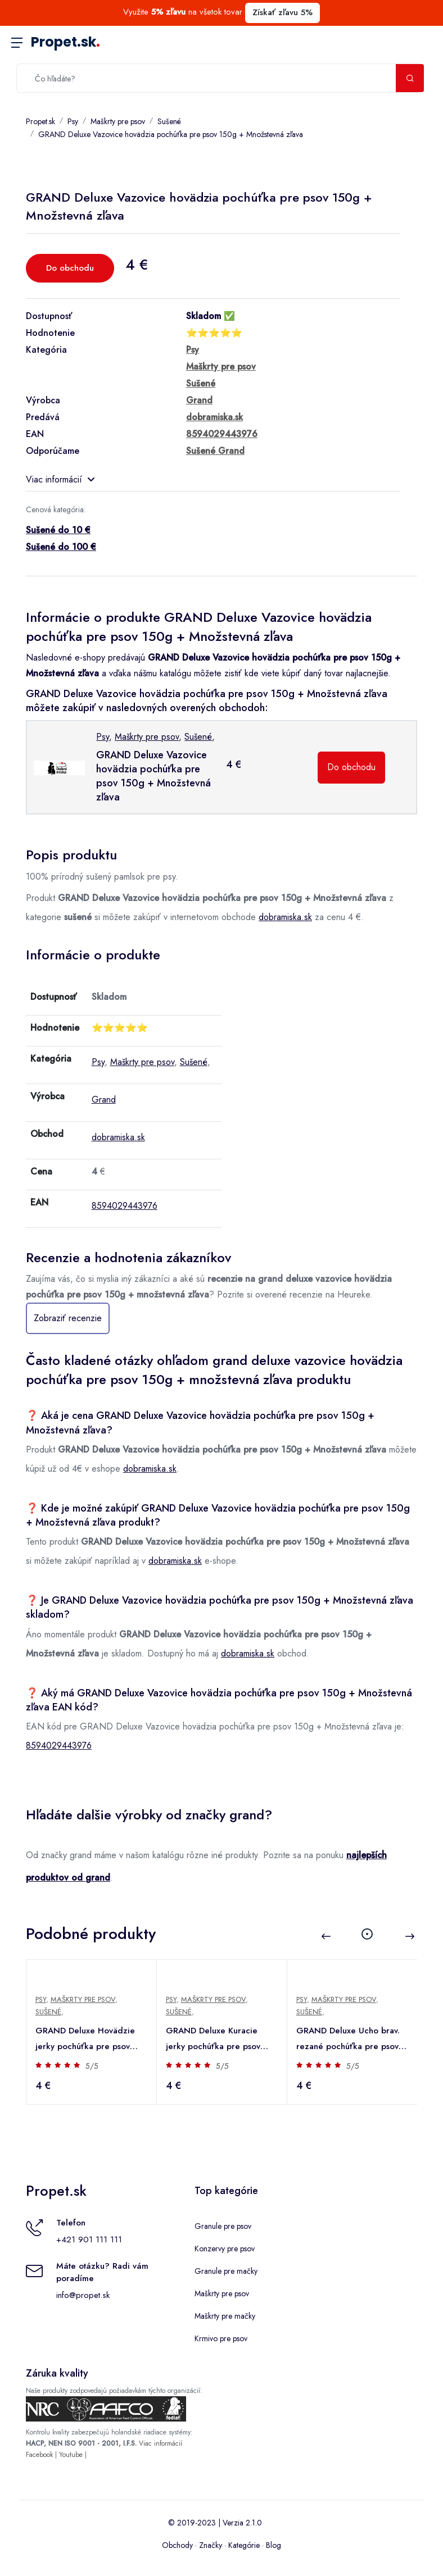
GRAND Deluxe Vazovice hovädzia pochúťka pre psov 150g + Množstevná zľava (170, 134)
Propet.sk (65, 42)
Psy (72, 121)
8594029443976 (124, 1205)
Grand (104, 1099)
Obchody (177, 2545)
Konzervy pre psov (225, 2248)
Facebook (39, 2455)
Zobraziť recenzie (68, 1318)
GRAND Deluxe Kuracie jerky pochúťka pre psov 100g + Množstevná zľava (215, 2039)
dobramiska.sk (285, 917)
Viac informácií (60, 479)
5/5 (91, 2066)
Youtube (71, 2455)
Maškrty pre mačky (225, 2316)
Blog (273, 2545)
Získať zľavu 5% (282, 12)
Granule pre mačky (226, 2271)
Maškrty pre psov (118, 121)
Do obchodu (70, 268)
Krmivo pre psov (221, 2338)
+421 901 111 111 (89, 2239)
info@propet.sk (83, 2295)
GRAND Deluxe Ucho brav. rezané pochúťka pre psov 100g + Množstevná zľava (348, 2039)
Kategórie (244, 2545)
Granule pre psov (223, 2226)
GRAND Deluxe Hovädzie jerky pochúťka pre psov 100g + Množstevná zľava (85, 2039)
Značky (210, 2545)
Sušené (169, 121)
